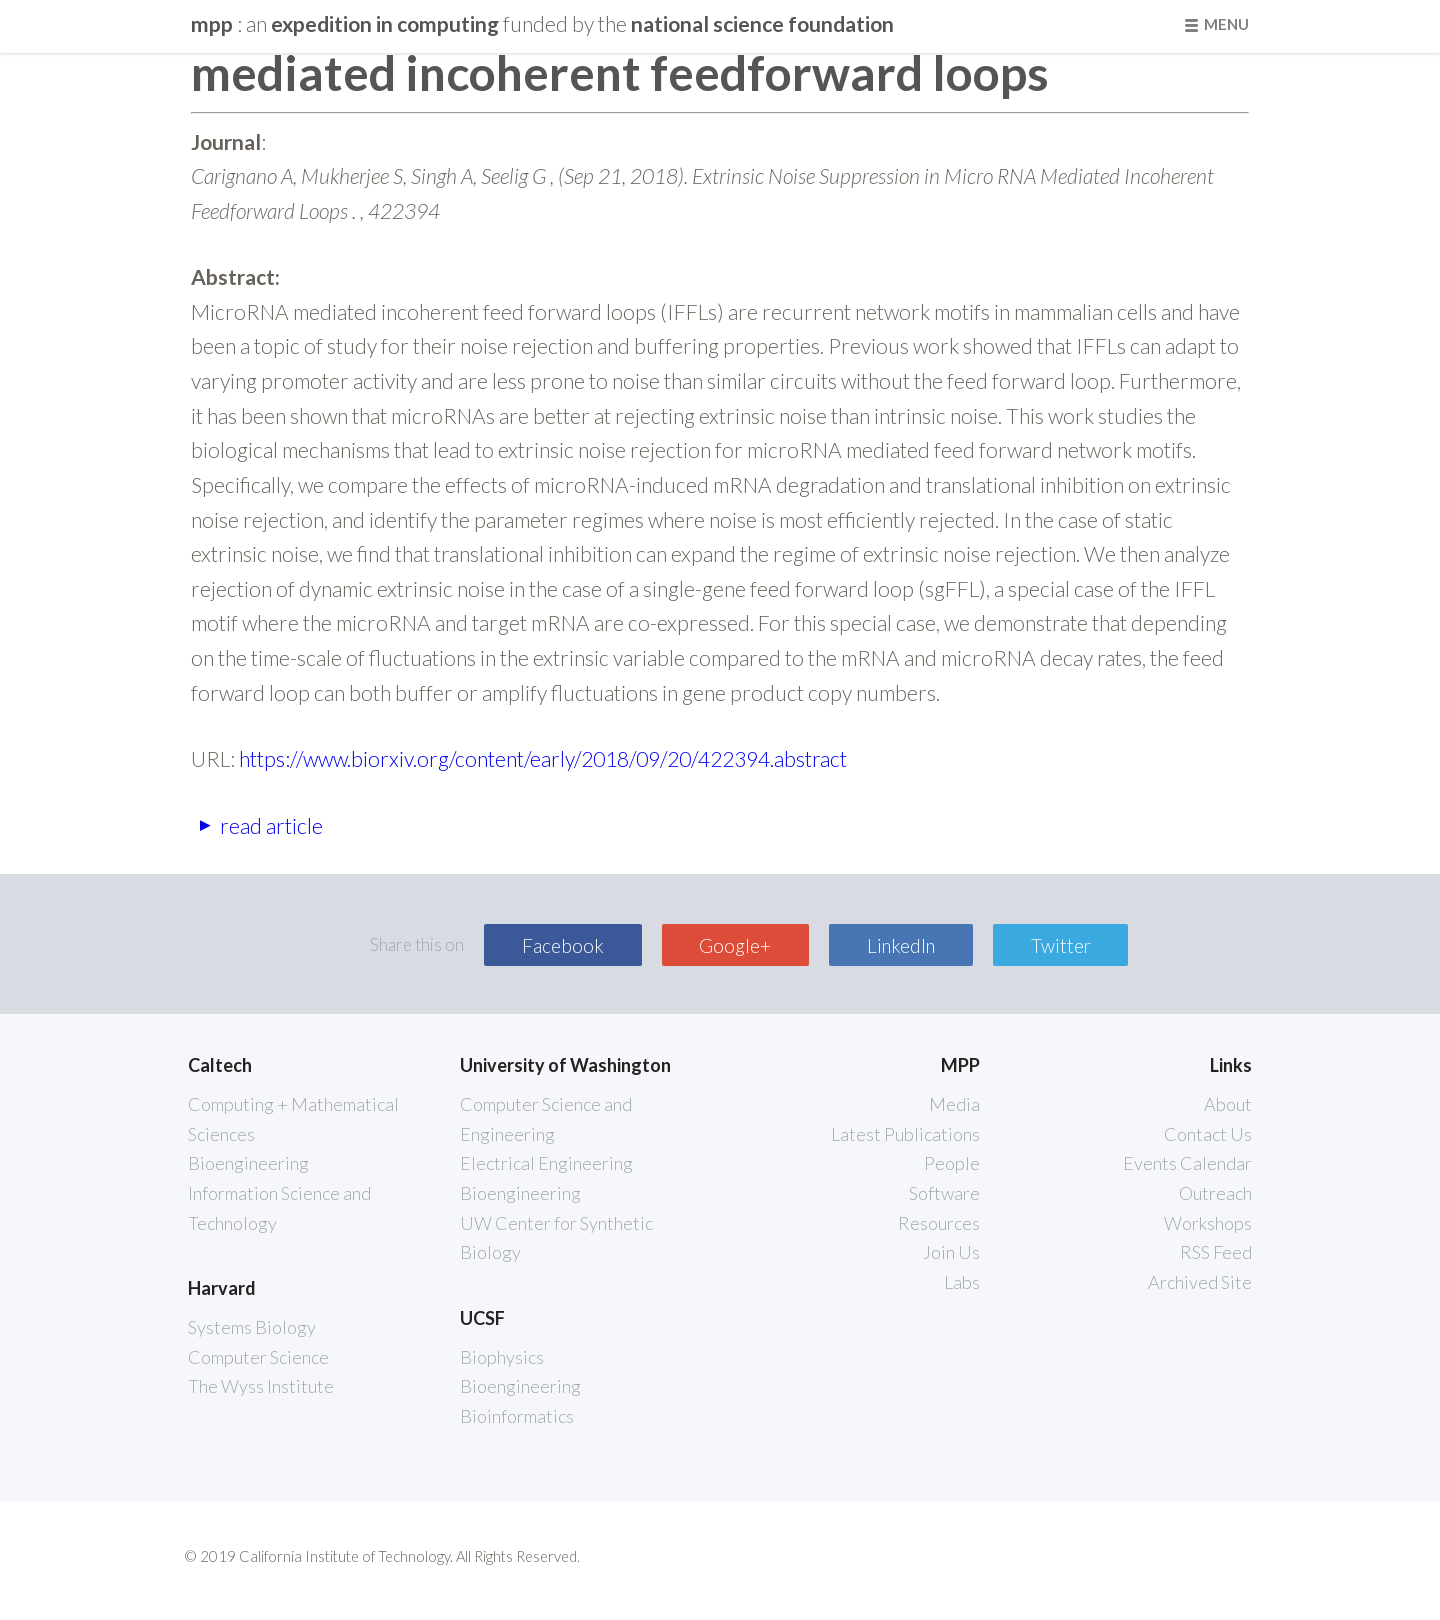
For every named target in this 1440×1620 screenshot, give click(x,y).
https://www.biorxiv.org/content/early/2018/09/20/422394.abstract (543, 758)
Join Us (951, 1252)
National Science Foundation (762, 23)
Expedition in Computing (385, 23)
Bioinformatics (517, 1416)
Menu (1226, 24)
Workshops (1208, 1223)
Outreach (1215, 1193)
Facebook (563, 945)
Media (954, 1104)
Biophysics (502, 1357)
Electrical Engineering (546, 1163)
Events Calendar (1187, 1163)
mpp (214, 23)
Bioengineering (248, 1163)
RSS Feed (1216, 1252)
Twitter (1061, 945)
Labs (962, 1282)
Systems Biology (252, 1327)
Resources (939, 1223)
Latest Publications (905, 1134)
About (1228, 1104)
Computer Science (258, 1357)
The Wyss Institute (261, 1386)
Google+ (735, 945)
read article (271, 824)
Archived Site (1200, 1282)
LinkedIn (901, 945)
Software (944, 1193)
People (952, 1163)
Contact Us (1208, 1134)
